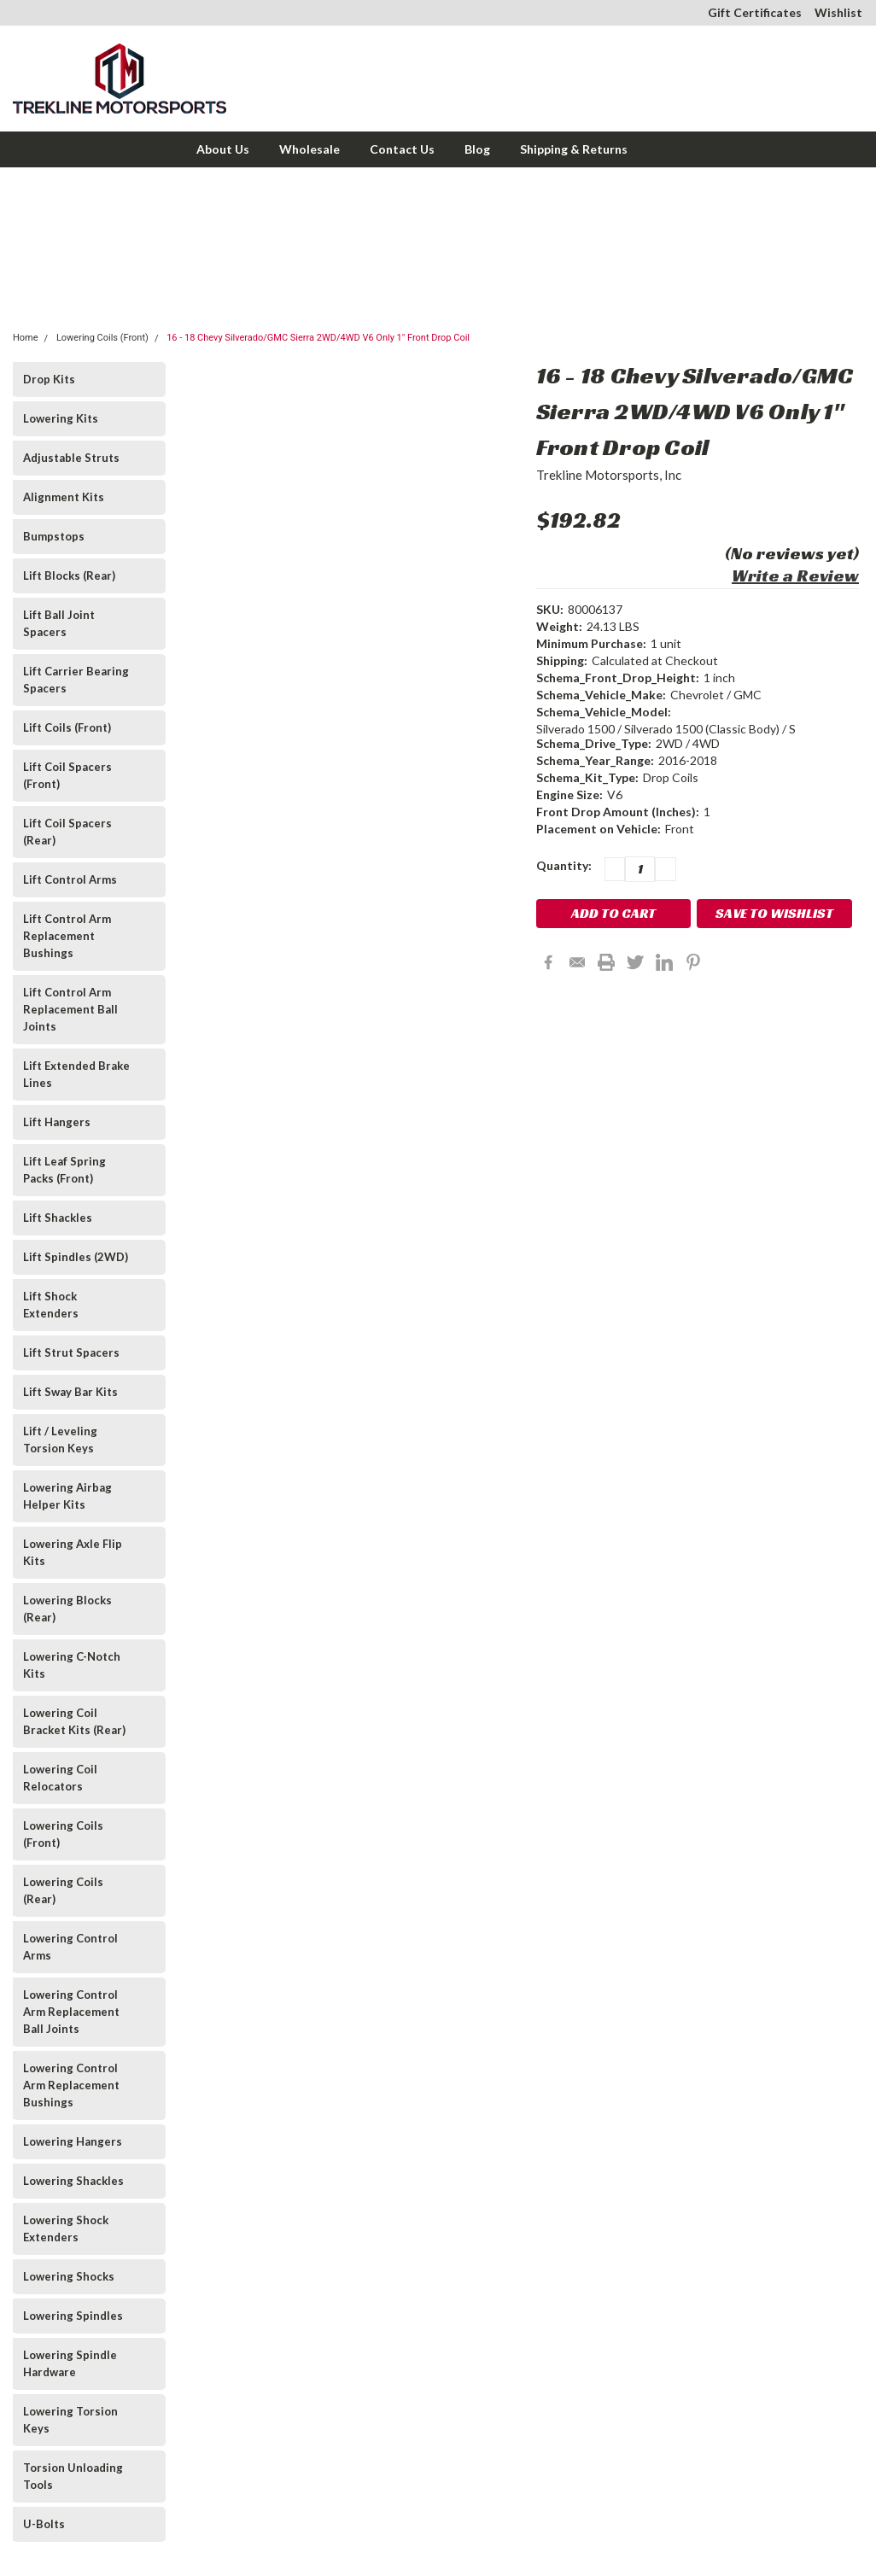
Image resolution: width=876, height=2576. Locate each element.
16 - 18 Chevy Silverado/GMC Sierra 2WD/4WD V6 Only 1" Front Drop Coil (318, 337)
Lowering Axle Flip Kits (72, 1552)
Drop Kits (49, 379)
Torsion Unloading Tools (73, 2476)
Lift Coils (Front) (67, 727)
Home (25, 337)
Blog (477, 149)
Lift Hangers (57, 1122)
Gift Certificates (755, 12)
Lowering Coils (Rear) (63, 1890)
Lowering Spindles (73, 2315)
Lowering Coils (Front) (102, 337)
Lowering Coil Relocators (60, 1777)
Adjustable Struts (71, 457)
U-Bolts (44, 2524)
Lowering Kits (60, 418)
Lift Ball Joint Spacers (59, 623)
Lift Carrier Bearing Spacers (76, 679)
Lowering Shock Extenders (65, 2228)
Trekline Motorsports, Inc (608, 474)
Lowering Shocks (68, 2276)
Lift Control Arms (70, 879)
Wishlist (838, 12)
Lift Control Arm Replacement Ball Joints (70, 1009)
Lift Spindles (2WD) (75, 1257)
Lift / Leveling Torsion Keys (60, 1439)
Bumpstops (54, 536)
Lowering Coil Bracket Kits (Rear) (74, 1721)
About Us (222, 149)
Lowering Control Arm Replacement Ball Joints (71, 2012)
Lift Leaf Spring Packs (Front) (64, 1169)
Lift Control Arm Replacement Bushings (67, 936)
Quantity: (564, 865)
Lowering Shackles (73, 2181)
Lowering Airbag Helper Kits (67, 1496)
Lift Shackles (57, 1217)
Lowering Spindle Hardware (70, 2363)
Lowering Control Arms (70, 1946)
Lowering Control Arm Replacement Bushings (71, 2085)
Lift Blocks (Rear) (69, 575)
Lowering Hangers (72, 2141)
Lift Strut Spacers (71, 1352)
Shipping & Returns (574, 149)
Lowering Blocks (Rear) (67, 1608)
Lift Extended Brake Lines (76, 1074)
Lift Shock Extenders (51, 1304)
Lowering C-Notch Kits (71, 1665)
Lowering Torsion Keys (70, 2419)
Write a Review (795, 575)
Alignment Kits (63, 497)
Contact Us (402, 149)
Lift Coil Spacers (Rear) (67, 831)
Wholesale (309, 149)
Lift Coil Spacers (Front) (67, 775)
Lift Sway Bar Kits (70, 1392)
